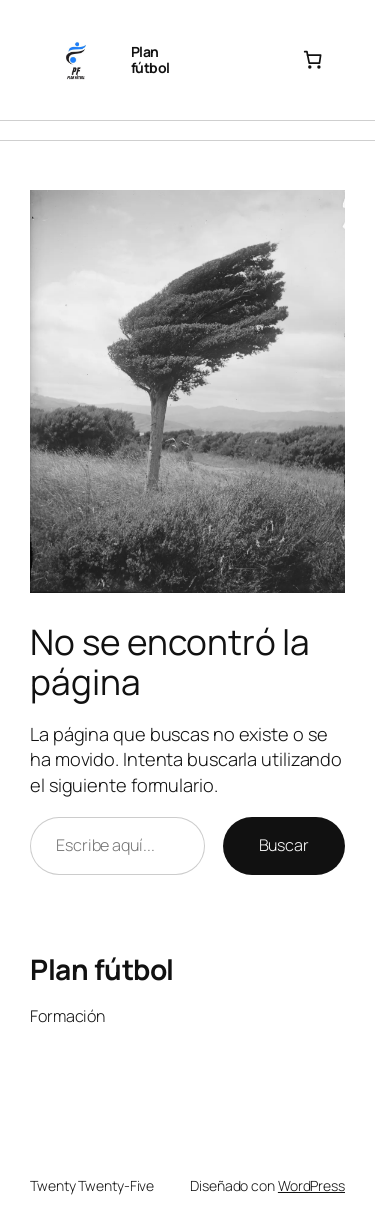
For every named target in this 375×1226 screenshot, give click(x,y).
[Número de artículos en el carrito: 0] (313, 60)
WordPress (311, 1185)
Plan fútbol (150, 59)
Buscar (284, 845)
